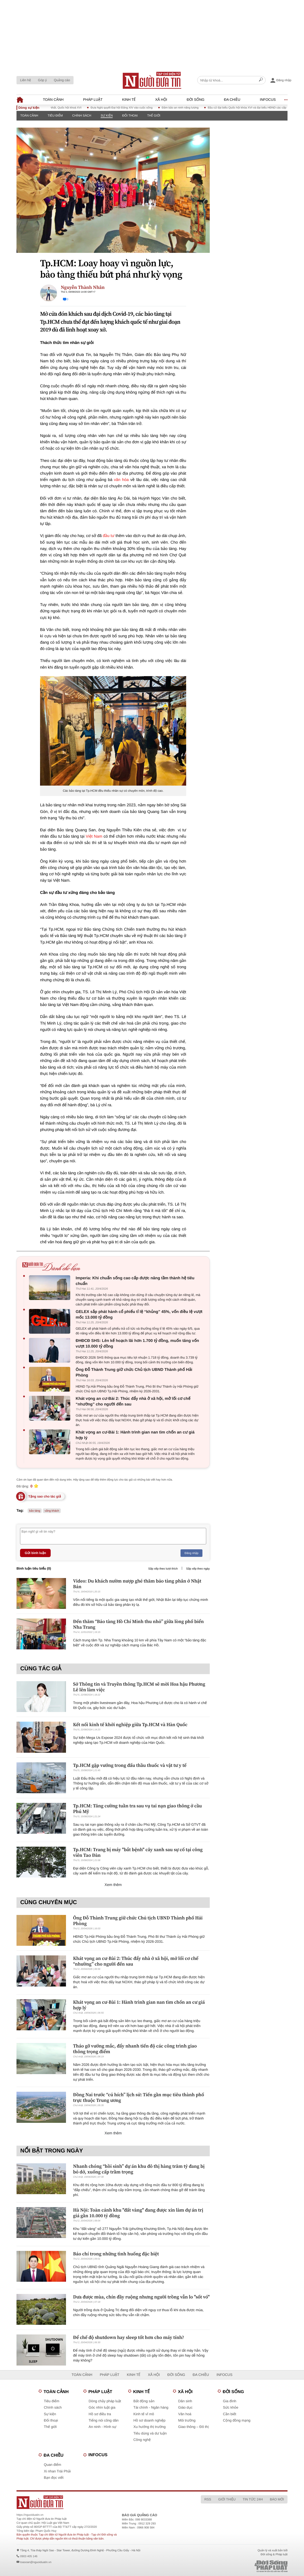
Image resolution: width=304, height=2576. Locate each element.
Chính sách (81, 115)
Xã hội (161, 100)
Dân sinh (185, 2401)
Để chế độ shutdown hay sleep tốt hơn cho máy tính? (128, 2337)
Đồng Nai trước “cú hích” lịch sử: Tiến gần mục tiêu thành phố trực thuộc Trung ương (138, 2097)
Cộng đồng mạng (237, 2421)
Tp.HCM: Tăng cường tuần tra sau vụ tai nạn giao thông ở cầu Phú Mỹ (137, 1808)
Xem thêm (113, 1885)
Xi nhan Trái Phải (57, 2471)
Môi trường (187, 2421)
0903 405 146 (28, 2556)
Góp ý (42, 80)
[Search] (261, 80)
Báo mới (277, 2499)
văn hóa (121, 479)
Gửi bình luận (35, 1553)
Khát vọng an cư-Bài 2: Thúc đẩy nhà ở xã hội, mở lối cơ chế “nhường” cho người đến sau (133, 1401)
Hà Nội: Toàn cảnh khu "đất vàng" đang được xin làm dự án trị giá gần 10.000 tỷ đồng (138, 2212)
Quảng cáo (62, 80)
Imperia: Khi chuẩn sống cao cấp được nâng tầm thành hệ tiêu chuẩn (135, 1281)
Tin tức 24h (253, 2499)
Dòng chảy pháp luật (105, 2401)
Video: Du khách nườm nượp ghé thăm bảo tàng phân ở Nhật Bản (137, 1583)
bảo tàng (34, 1510)
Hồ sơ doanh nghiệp (149, 2421)
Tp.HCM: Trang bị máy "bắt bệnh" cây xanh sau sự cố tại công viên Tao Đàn (138, 1852)
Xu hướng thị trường (149, 2427)
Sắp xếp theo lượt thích (163, 1568)
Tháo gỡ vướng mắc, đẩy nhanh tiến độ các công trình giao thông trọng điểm (135, 2048)
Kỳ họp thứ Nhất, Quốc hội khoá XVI (65, 107)
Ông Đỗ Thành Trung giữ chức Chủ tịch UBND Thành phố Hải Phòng (134, 1372)
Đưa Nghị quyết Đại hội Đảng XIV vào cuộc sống (129, 107)
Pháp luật (93, 100)
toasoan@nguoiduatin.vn (35, 2562)
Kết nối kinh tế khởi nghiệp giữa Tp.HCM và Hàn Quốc (130, 1724)
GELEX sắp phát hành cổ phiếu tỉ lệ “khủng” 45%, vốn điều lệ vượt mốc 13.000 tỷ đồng (139, 1314)
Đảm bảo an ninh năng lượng (187, 107)
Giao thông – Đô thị (193, 2427)
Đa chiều (232, 100)
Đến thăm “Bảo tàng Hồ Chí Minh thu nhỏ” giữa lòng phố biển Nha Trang (138, 1624)
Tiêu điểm (55, 115)
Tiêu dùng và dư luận (150, 2433)
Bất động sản (143, 2401)
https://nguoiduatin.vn (29, 2514)
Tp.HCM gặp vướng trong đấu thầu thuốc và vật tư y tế (129, 1765)
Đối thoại (130, 115)
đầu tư (108, 535)
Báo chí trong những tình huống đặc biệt (116, 2254)
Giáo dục (185, 2408)
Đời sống (195, 100)
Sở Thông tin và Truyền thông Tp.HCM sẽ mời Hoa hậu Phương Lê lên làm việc (139, 1686)
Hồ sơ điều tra (100, 2414)
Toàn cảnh (53, 100)
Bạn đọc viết (53, 2478)
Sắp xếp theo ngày (198, 1568)
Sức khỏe (230, 2408)
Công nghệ (142, 2440)
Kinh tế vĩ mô (143, 2414)
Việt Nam (94, 836)
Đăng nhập (191, 1553)
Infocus (268, 100)
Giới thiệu (227, 2499)
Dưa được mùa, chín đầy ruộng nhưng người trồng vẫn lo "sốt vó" (141, 2297)
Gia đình (229, 2401)
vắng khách (52, 1510)
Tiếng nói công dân (104, 2421)
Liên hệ (25, 80)
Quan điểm (52, 2465)
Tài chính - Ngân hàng (150, 2408)
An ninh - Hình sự (102, 2427)
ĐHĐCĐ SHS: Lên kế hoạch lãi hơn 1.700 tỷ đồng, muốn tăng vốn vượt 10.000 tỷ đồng (137, 1343)
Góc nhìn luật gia (102, 2408)
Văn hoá (184, 2414)
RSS (207, 2499)
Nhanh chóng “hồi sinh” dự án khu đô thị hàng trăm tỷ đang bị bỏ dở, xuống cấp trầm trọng (139, 2169)
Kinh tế (129, 100)
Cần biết (229, 2414)
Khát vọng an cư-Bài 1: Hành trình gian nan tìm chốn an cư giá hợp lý (135, 1435)
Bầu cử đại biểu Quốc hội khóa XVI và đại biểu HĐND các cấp (254, 107)
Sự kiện (107, 115)
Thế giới (153, 115)
